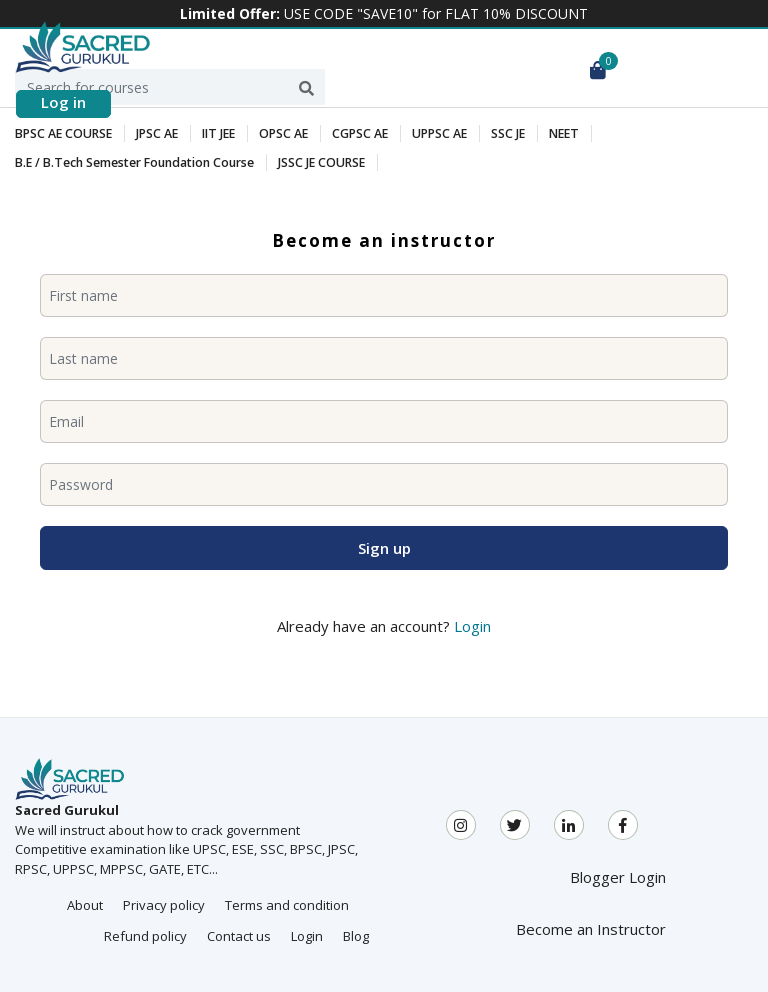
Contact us (239, 936)
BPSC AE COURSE (61, 133)
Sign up (384, 548)
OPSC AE (277, 133)
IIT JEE (213, 133)
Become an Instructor (591, 929)
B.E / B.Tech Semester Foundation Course (132, 162)
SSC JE (496, 133)
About (85, 905)
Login (472, 626)
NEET (551, 133)
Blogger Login (618, 877)
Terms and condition (287, 905)
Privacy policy (164, 905)
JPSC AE (152, 133)
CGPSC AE (352, 133)
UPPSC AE (429, 133)
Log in (63, 102)
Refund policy (145, 936)
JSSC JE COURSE (315, 162)
